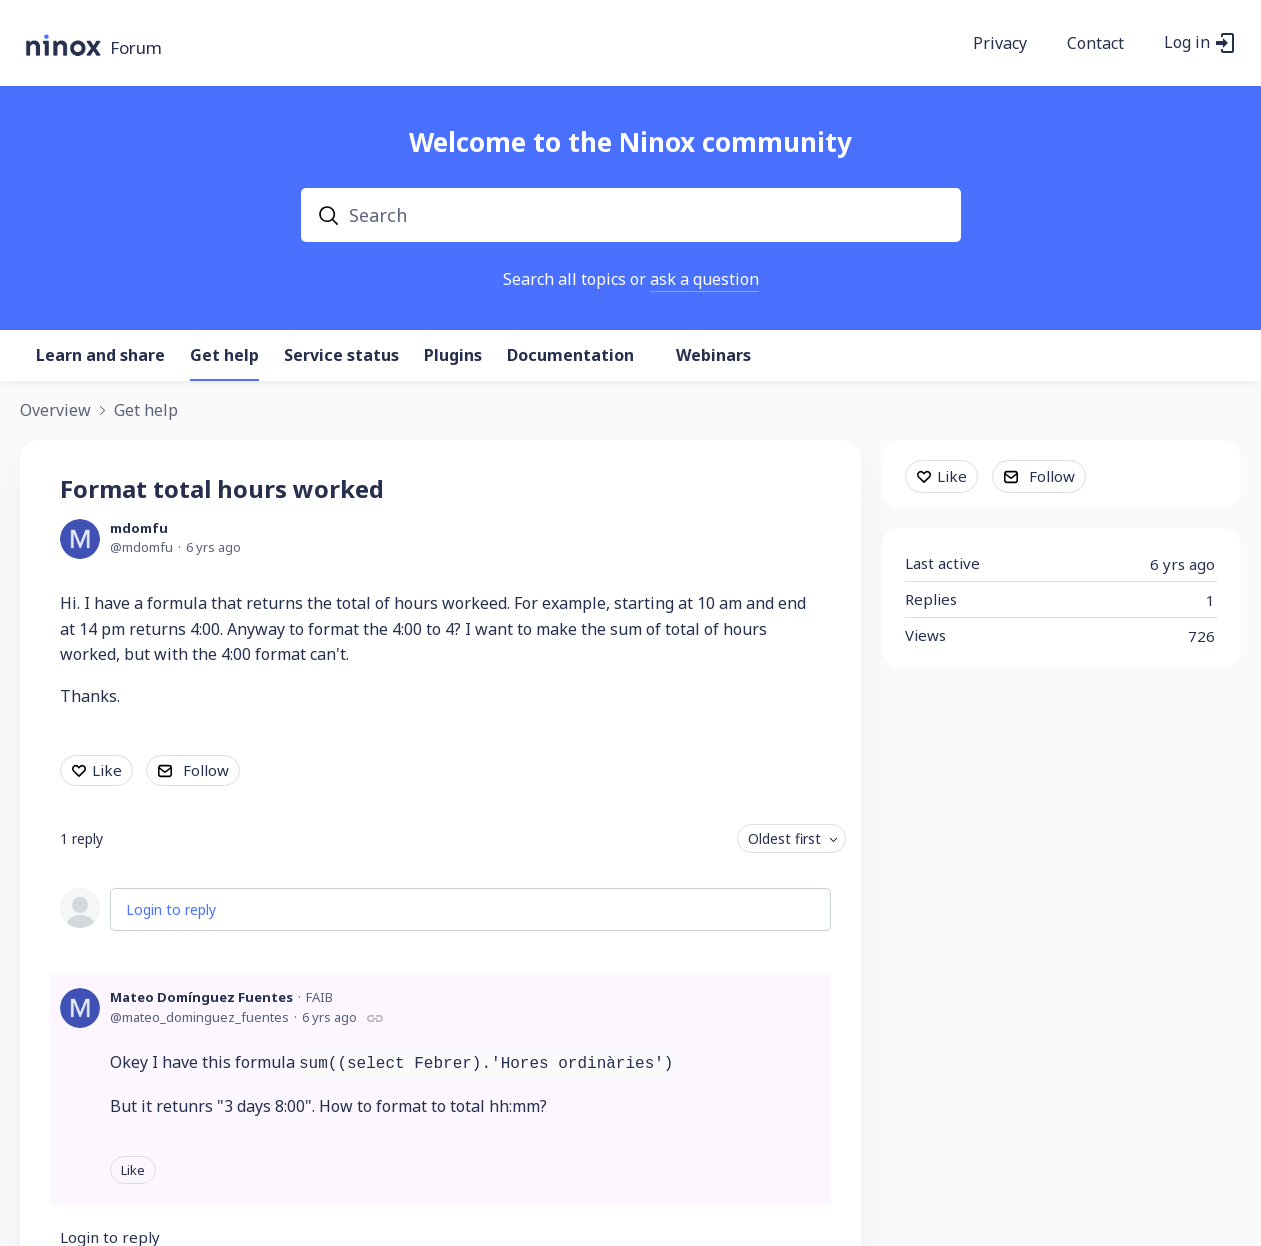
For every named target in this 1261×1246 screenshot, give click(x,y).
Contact (1095, 44)
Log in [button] (1187, 43)
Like (107, 770)
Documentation (570, 356)
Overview (55, 411)
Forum (136, 48)
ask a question (704, 279)
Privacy (1000, 44)
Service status (341, 356)
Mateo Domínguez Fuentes (201, 997)
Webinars (713, 356)
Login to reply (171, 909)
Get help (224, 356)
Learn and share (100, 356)
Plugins (453, 356)
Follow (206, 770)
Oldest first (784, 838)
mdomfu (139, 528)
